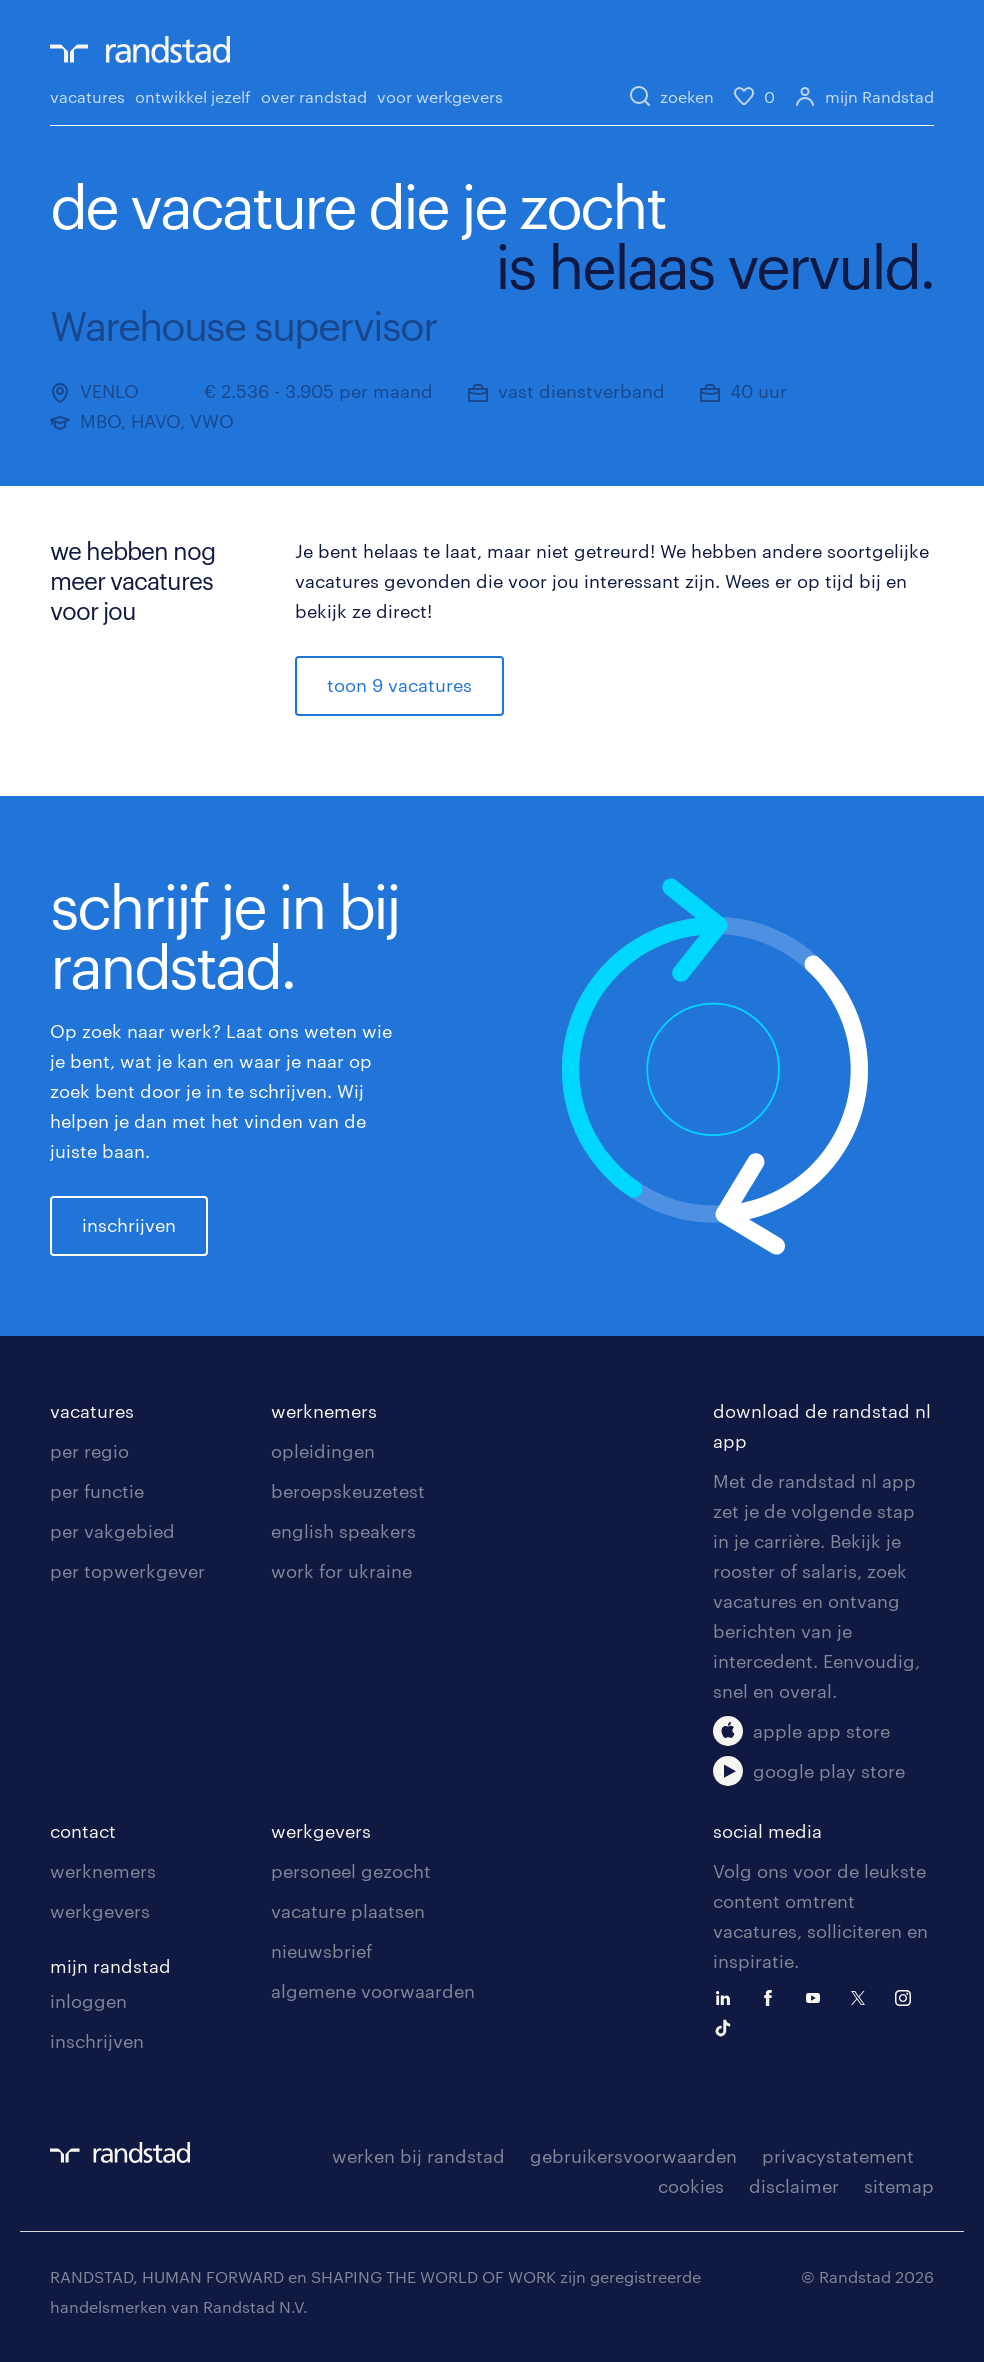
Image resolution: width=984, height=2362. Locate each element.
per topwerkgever (127, 1571)
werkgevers (100, 1911)
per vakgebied (112, 1531)
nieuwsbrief (321, 1951)
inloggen (88, 2001)
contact (83, 1831)
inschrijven (129, 1225)
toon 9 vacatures (399, 685)
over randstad (314, 96)
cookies (691, 2186)
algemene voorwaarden (373, 1991)
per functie (97, 1491)
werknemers (324, 1411)
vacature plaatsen (348, 1911)
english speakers (343, 1531)
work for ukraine (341, 1571)
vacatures (87, 96)
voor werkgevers (440, 96)
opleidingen (323, 1451)
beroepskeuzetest (348, 1491)
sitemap (899, 2186)
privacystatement (838, 2156)
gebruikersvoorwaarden (633, 2156)
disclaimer (794, 2186)
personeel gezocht (351, 1871)
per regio (89, 1451)
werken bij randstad (418, 2156)
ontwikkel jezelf (193, 96)
